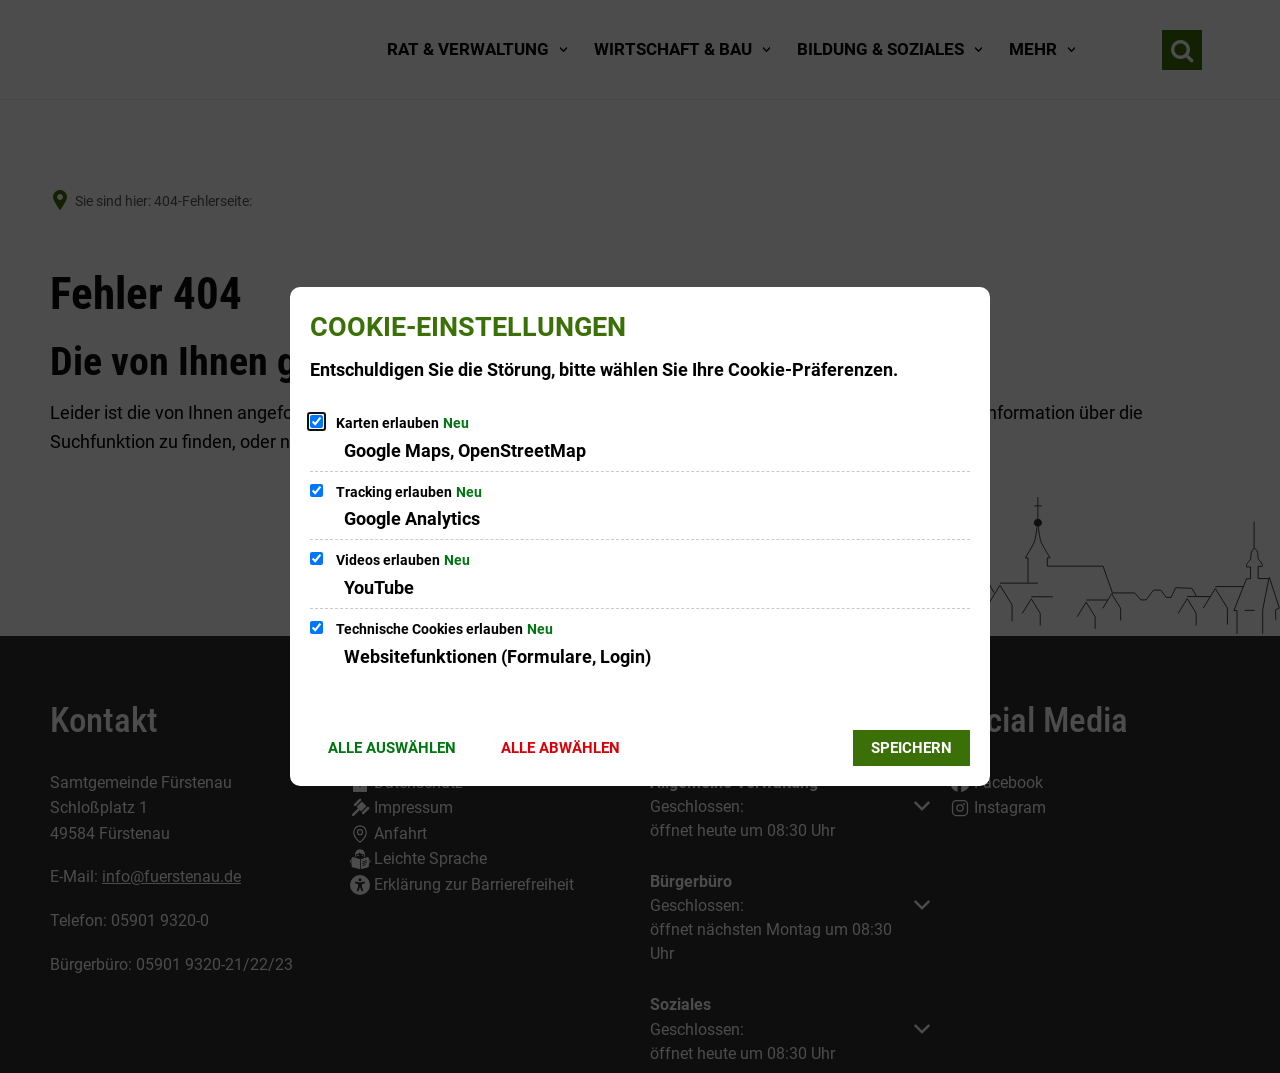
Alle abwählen (560, 748)
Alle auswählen (392, 748)
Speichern (911, 748)
